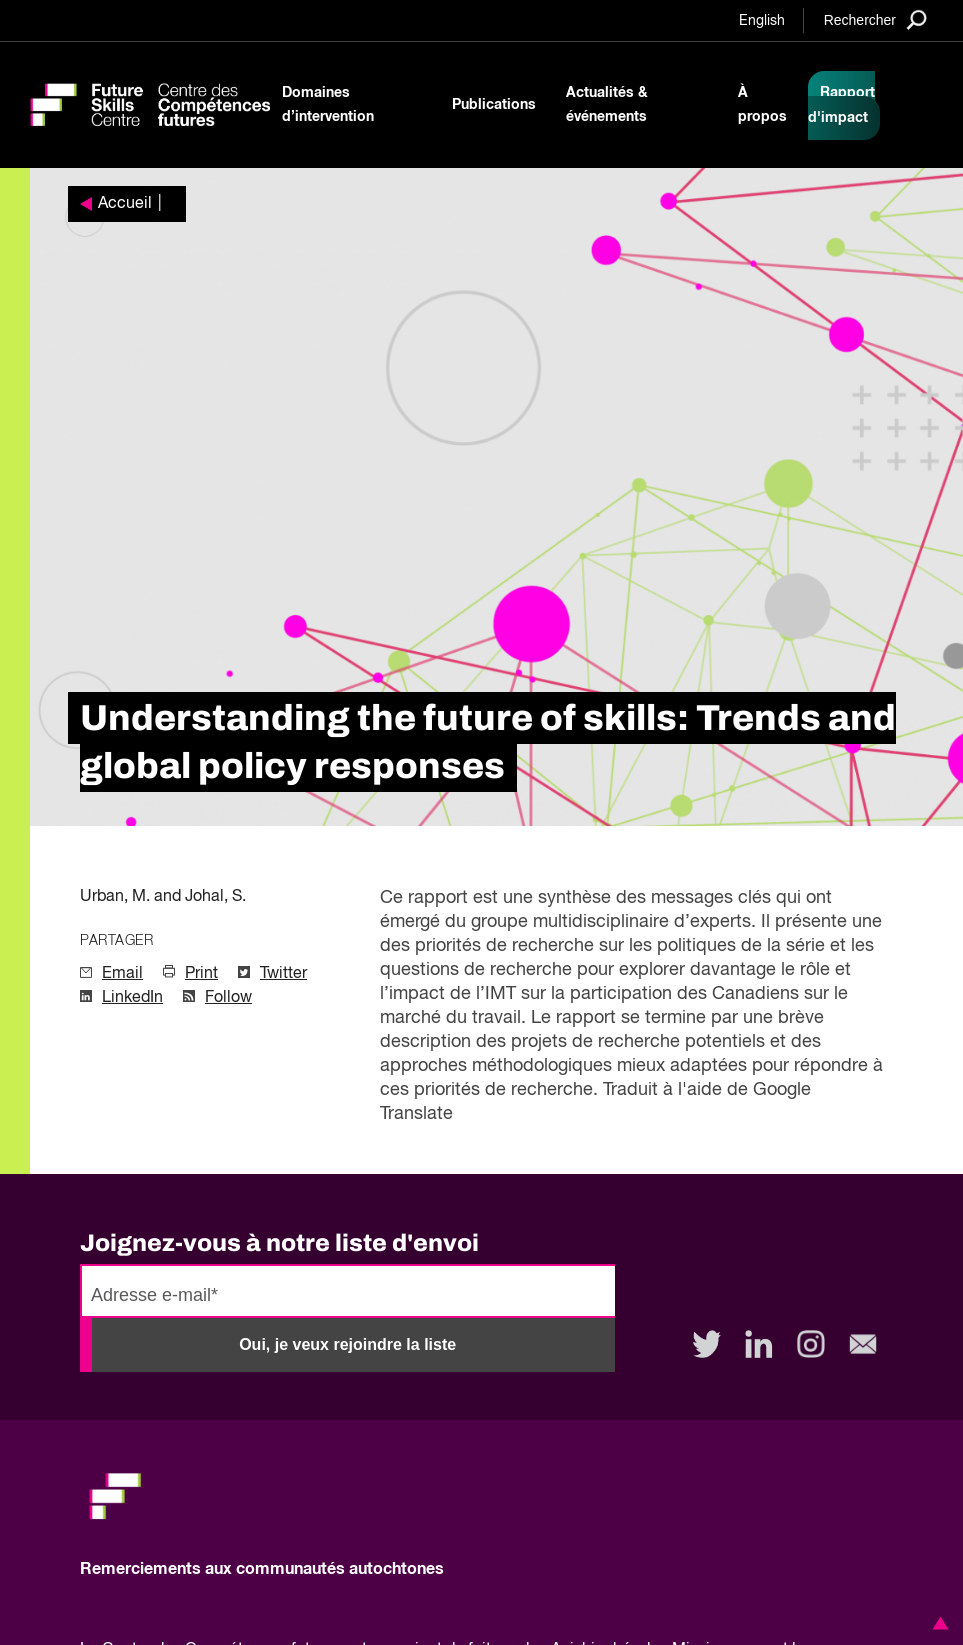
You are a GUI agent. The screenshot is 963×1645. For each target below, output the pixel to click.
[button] (937, 1623)
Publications (494, 105)
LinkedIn (132, 998)
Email (122, 974)
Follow (228, 998)
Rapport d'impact (841, 105)
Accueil (125, 204)
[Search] (875, 19)
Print (201, 974)
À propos (762, 105)
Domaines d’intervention (328, 105)
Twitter (283, 974)
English (762, 21)
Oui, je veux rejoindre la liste (347, 1344)
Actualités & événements (607, 105)
